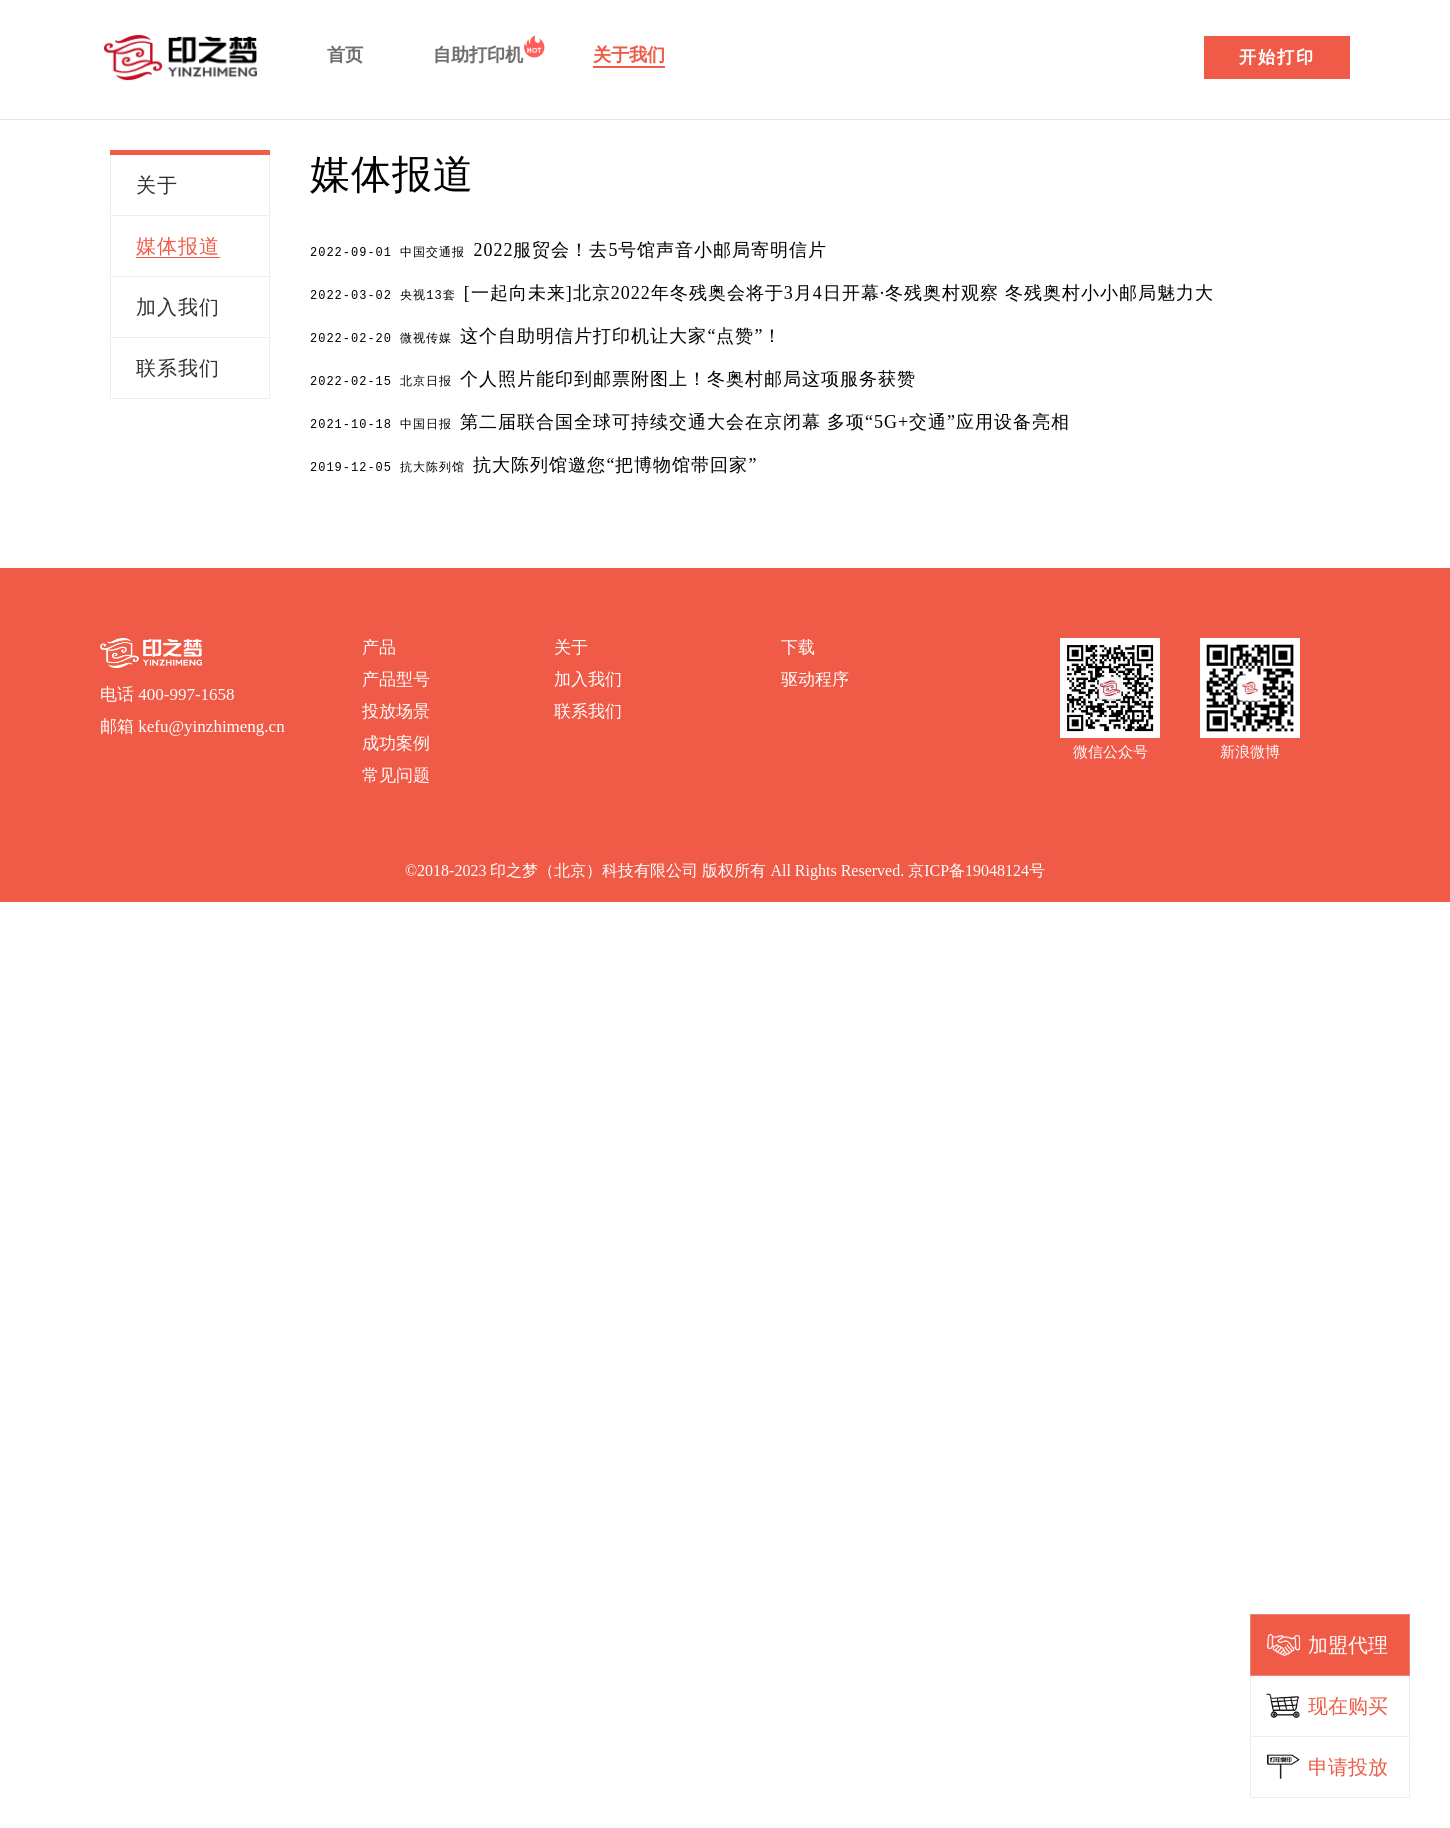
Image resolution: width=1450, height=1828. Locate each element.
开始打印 (1277, 57)
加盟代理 (1348, 1645)
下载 (798, 641)
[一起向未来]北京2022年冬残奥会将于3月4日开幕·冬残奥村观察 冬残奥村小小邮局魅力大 (762, 292)
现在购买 (1348, 1706)
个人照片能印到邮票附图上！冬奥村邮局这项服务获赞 (613, 376)
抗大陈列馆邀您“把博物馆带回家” (533, 460)
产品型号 (396, 673)
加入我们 (588, 673)
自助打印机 (478, 55)
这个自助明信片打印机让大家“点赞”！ (546, 334)
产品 (379, 641)
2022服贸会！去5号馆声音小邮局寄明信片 (568, 250)
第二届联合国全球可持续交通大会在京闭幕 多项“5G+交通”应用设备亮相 (690, 418)
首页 (345, 55)
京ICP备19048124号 (976, 864)
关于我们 (629, 55)
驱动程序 (815, 673)
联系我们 (588, 705)
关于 (571, 641)
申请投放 (1348, 1767)
